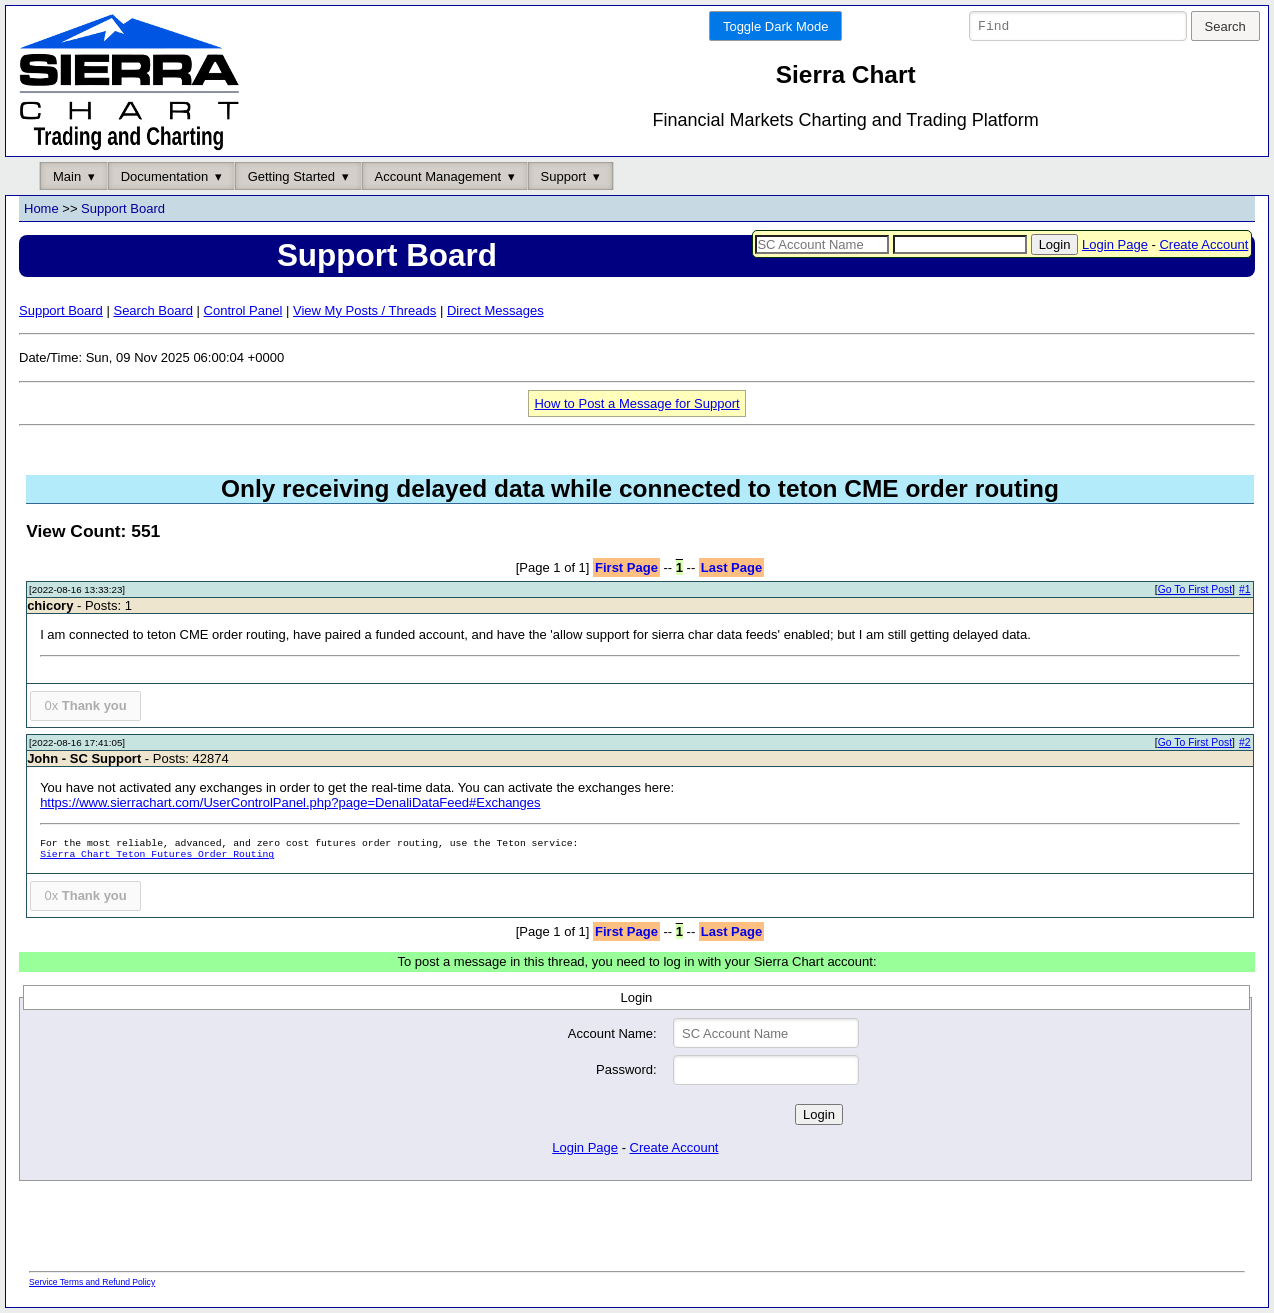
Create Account (1203, 244)
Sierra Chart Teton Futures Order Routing (157, 855)
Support (564, 176)
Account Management (438, 176)
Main (67, 176)
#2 (1245, 743)
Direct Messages (495, 310)
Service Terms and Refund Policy (92, 1282)
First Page (626, 567)
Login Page (1115, 244)
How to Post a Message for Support (636, 403)
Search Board (153, 310)
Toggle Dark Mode (776, 26)
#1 (1245, 590)
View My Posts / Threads (364, 310)
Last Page (731, 567)
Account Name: (612, 1033)
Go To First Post (1195, 590)
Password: (626, 1070)
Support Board (123, 209)
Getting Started (291, 176)
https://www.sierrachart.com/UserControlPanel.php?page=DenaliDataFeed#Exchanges (290, 803)
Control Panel (243, 310)
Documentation (164, 176)
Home (41, 209)
